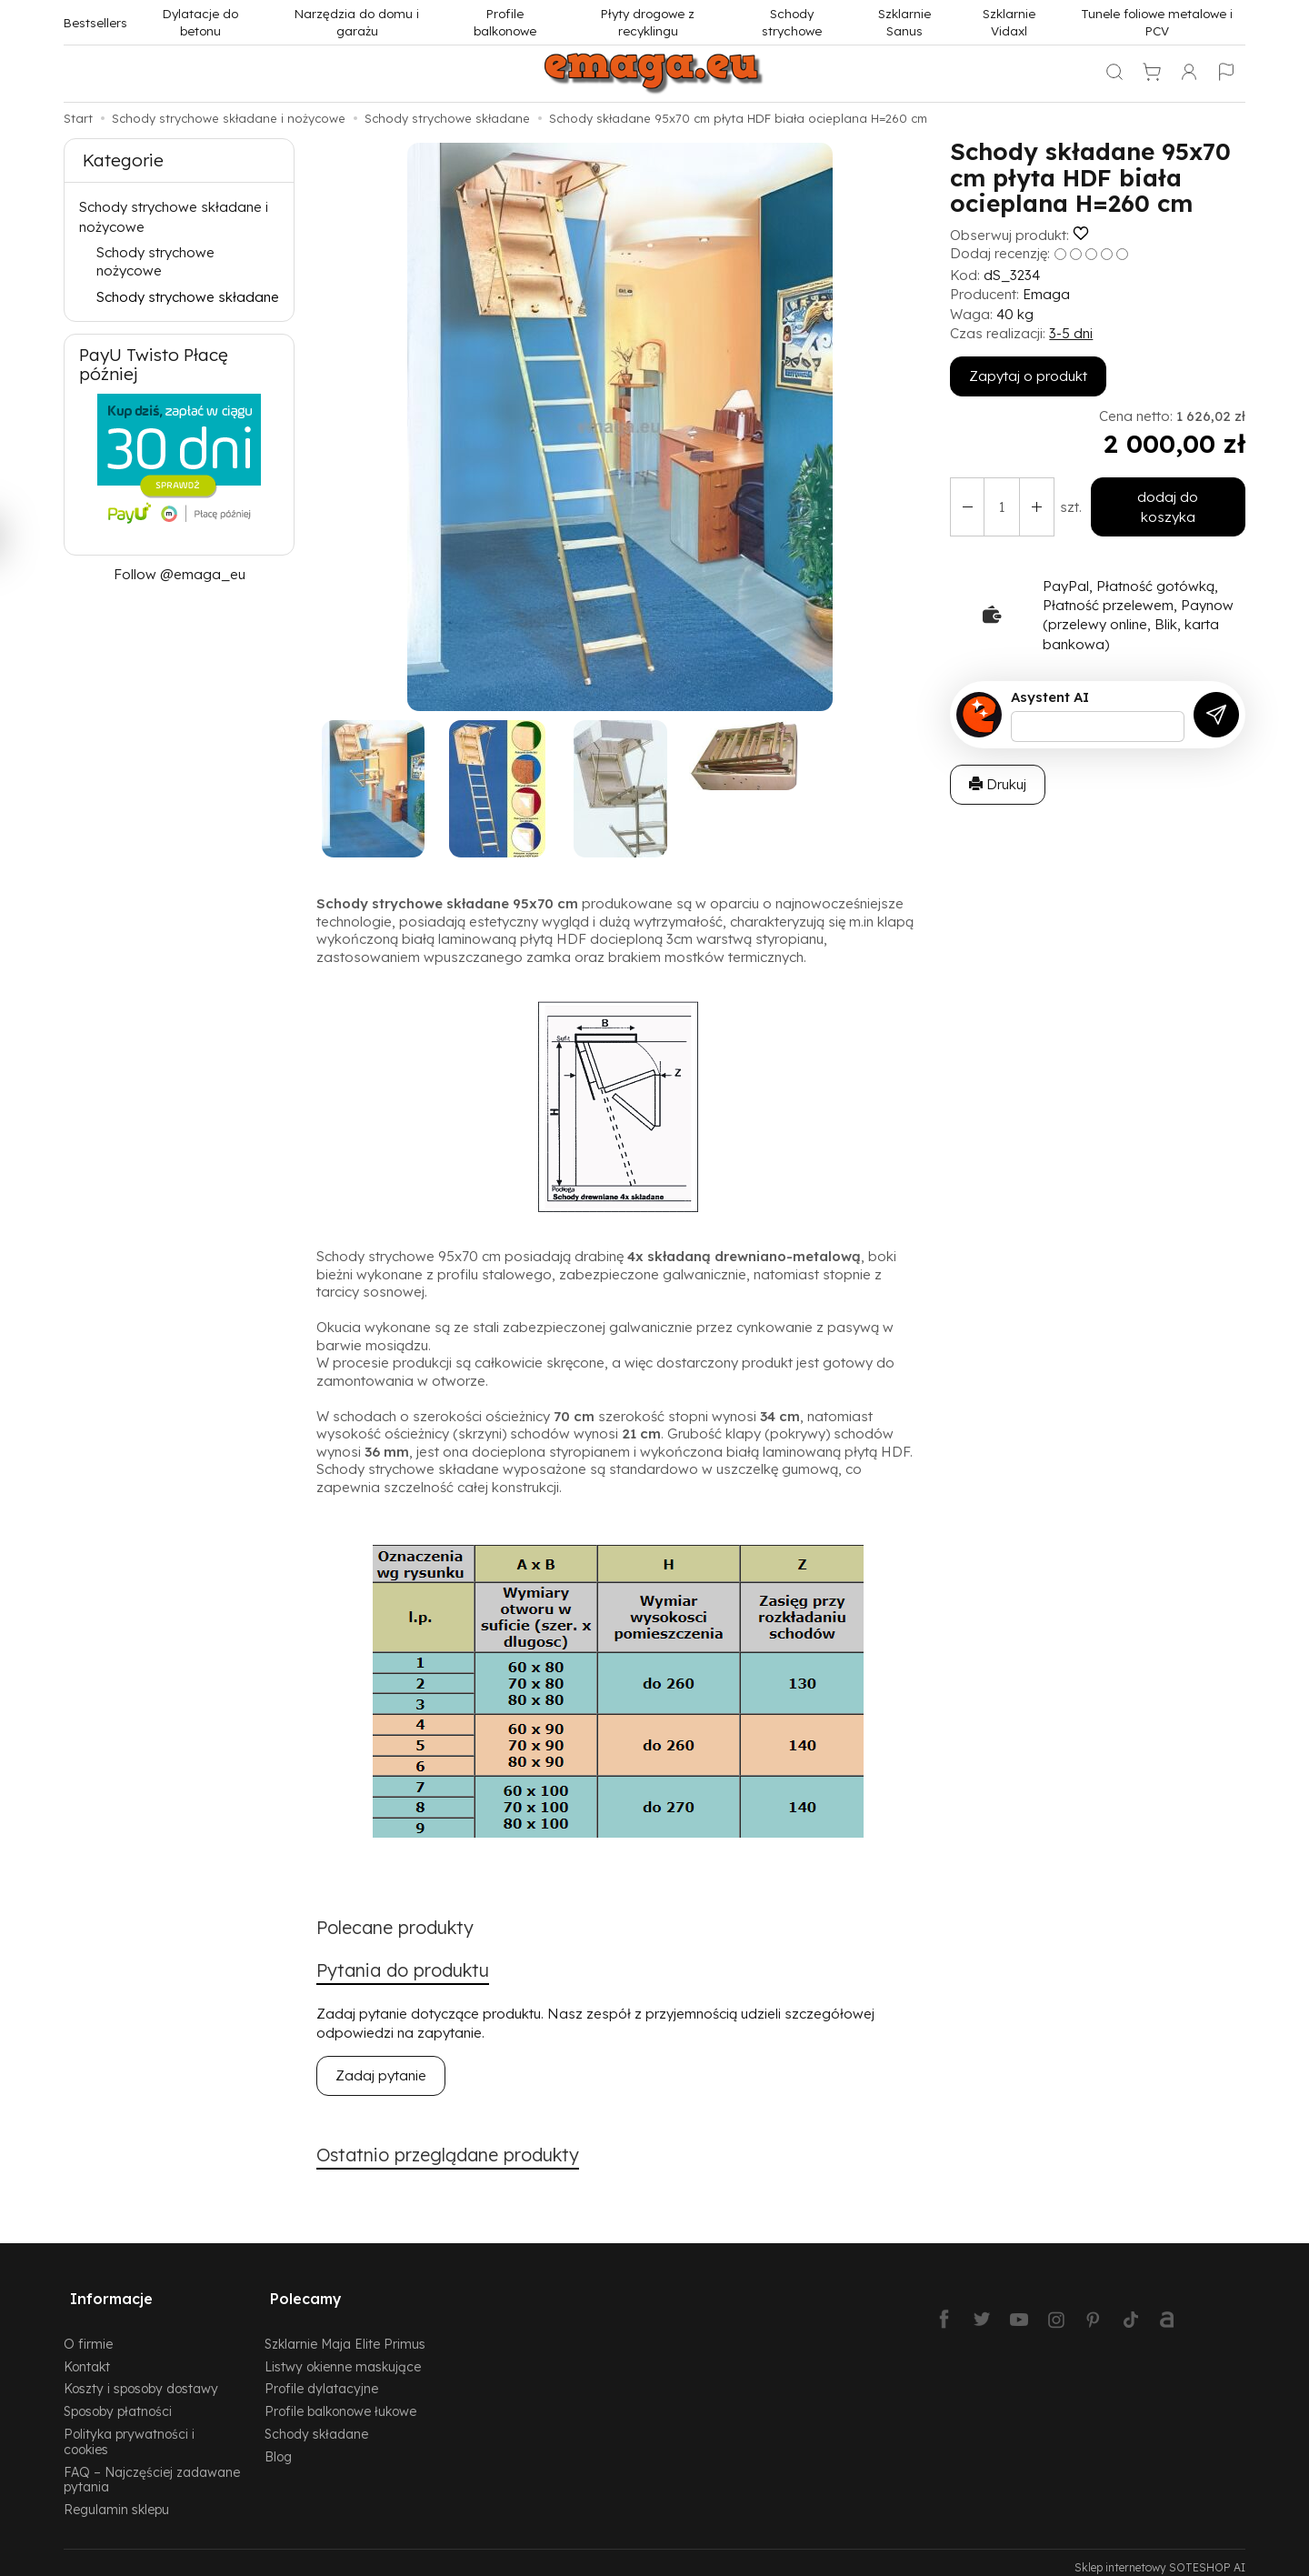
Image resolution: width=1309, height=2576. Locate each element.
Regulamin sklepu (116, 2499)
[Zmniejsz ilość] (1030, 496)
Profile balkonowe (505, 21)
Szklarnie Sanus (904, 21)
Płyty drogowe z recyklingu (647, 21)
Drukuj (997, 764)
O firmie (88, 2333)
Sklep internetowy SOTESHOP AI (1159, 2557)
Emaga (1046, 294)
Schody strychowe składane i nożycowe (173, 216)
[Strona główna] (654, 73)
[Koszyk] (1152, 73)
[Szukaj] (1114, 73)
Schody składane (316, 2423)
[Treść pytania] (1097, 706)
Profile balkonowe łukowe (340, 2401)
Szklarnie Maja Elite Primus (345, 2333)
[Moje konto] (1189, 73)
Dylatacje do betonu (200, 21)
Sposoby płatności (118, 2401)
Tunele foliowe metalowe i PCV (1157, 21)
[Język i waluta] (1226, 73)
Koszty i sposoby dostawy (141, 2378)
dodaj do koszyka (1164, 497)
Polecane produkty (402, 1928)
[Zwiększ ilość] (965, 496)
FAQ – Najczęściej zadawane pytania (152, 2469)
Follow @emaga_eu (179, 574)
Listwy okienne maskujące (343, 2356)
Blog (278, 2446)
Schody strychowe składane (187, 297)
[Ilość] (998, 496)
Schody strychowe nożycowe (155, 261)
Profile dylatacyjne (321, 2378)
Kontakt (87, 2356)
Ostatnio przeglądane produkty (460, 2159)
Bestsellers (95, 22)
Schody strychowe (792, 21)
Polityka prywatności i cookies (129, 2431)
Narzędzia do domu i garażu (357, 21)
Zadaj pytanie (380, 2079)
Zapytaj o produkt (1028, 376)
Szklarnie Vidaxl (1009, 21)
